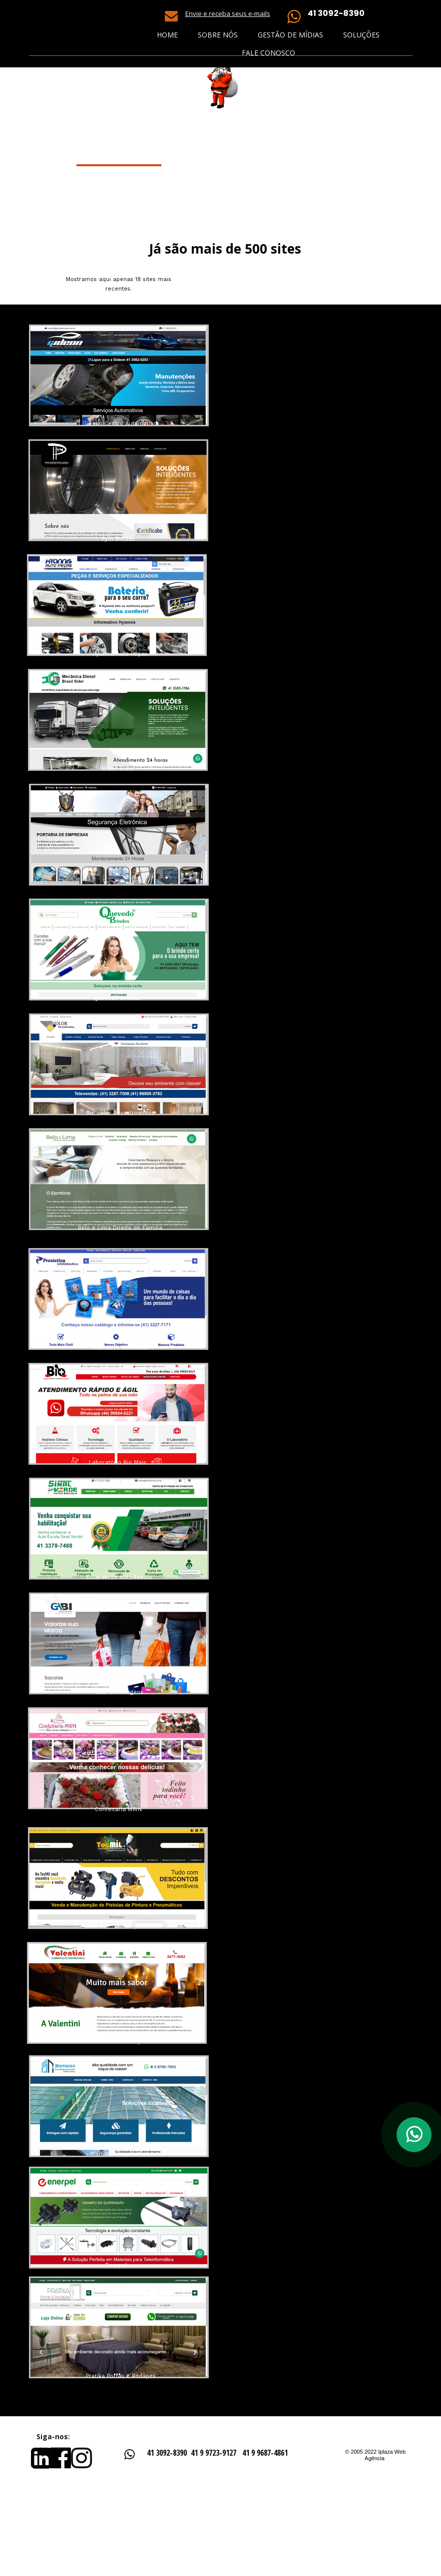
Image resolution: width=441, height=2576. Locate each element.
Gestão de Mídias (290, 34)
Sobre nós (218, 34)
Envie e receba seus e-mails (227, 13)
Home (167, 34)
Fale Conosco (268, 52)
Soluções (361, 34)
